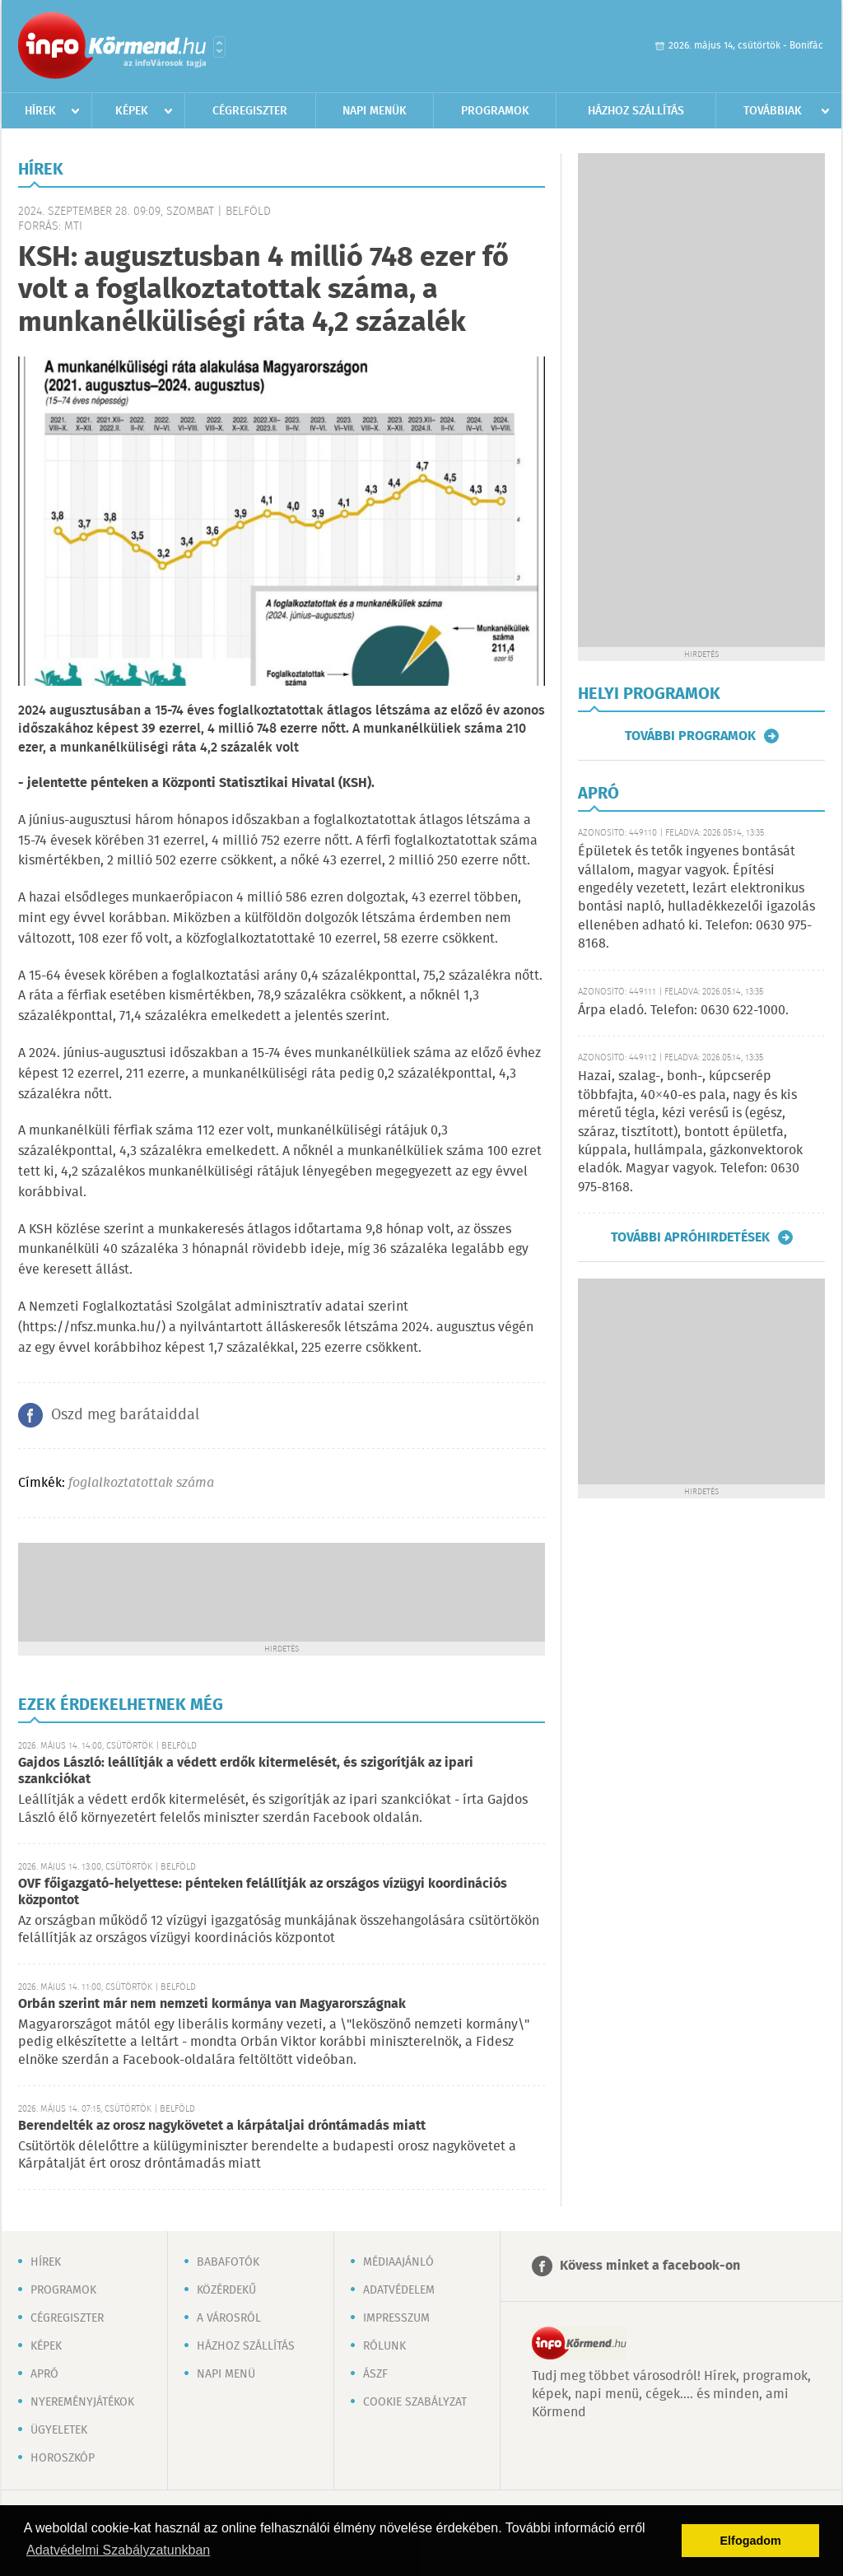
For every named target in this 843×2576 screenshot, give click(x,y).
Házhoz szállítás (636, 111)
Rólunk (384, 2346)
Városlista (219, 47)
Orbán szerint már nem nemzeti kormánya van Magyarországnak (212, 2004)
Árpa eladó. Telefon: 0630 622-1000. (683, 1010)
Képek (131, 111)
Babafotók (228, 2262)
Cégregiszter (249, 111)
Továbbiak (772, 111)
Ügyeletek (58, 2430)
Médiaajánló (398, 2262)
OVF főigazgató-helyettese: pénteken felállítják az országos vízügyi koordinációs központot (262, 1892)
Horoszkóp (62, 2458)
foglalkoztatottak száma (141, 1483)
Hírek (40, 111)
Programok (495, 111)
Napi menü (226, 2374)
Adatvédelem (399, 2290)
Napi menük (374, 111)
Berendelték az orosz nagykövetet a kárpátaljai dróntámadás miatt (222, 2126)
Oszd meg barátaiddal (125, 1415)
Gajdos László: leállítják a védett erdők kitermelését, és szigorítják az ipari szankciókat (245, 1771)
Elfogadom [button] (750, 2540)
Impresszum (396, 2318)
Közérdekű (226, 2290)
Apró (44, 2374)
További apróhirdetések (690, 1237)
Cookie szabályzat (415, 2402)
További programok (690, 736)
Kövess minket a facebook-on (650, 2266)
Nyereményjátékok (82, 2402)
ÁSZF (375, 2374)
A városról (229, 2318)
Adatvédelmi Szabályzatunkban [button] (118, 2550)
